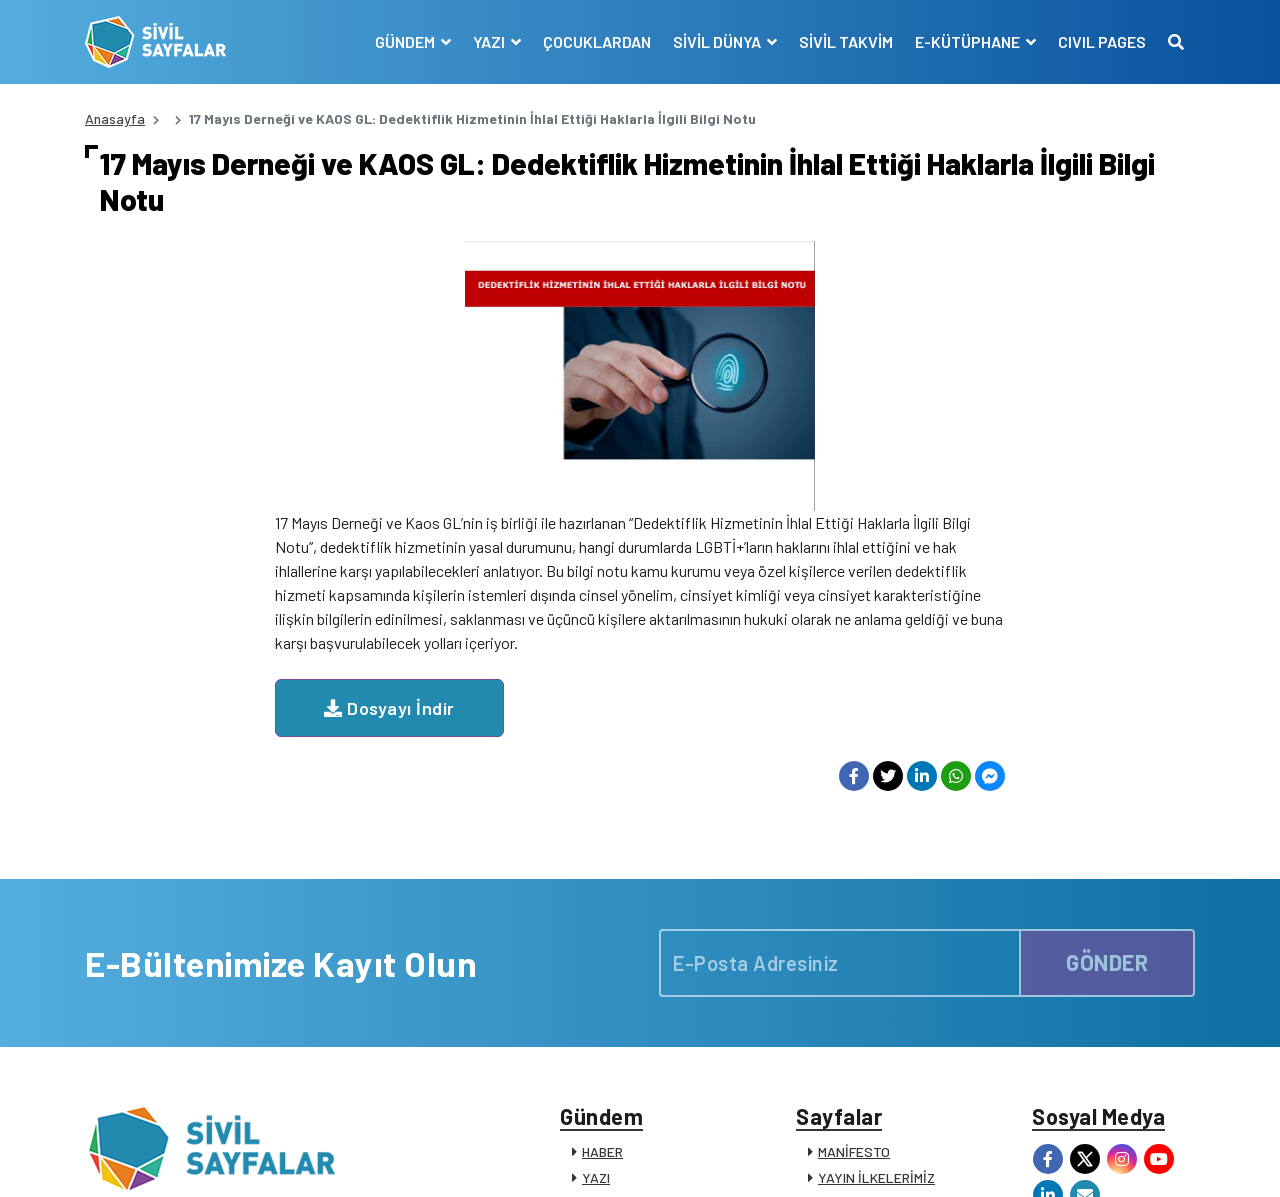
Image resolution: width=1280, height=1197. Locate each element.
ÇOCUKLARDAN (597, 41)
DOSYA (603, 933)
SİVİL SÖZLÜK (861, 1011)
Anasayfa (115, 118)
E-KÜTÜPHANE (864, 985)
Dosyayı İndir (579, 438)
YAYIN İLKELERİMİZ (876, 907)
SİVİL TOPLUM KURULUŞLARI (906, 959)
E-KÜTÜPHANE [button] (969, 41)
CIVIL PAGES (1102, 41)
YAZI (596, 907)
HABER (602, 881)
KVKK (1014, 1160)
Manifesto (1077, 1160)
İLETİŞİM (845, 1037)
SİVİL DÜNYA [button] (718, 41)
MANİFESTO (854, 881)
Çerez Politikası (932, 1160)
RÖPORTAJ (615, 985)
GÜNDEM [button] (406, 41)
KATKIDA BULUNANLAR (653, 1037)
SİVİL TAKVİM (846, 41)
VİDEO (600, 959)
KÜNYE (839, 933)
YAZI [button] (490, 41)
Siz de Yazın (1159, 1160)
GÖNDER (1107, 693)
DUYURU (608, 1011)
